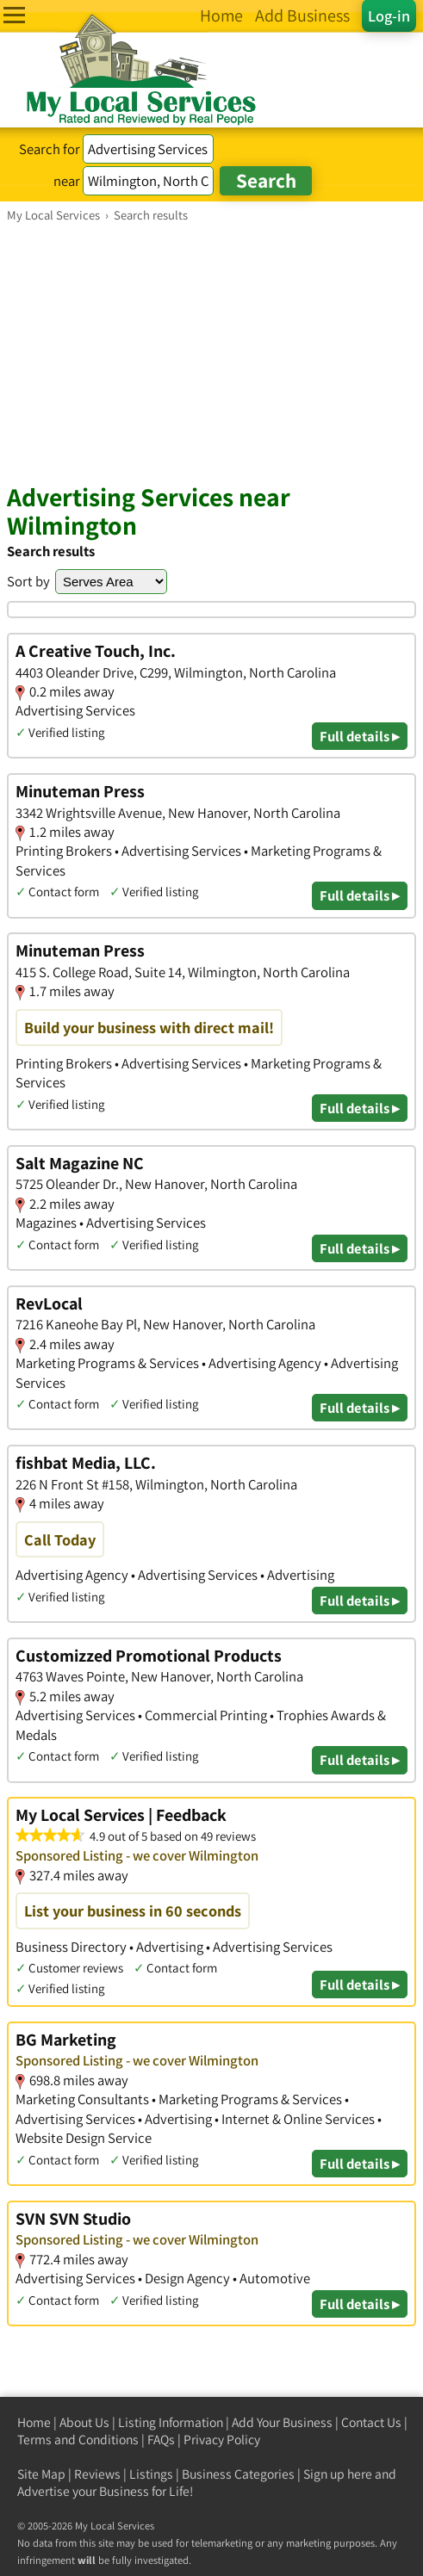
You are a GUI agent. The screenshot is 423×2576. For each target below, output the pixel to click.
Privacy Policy (222, 2439)
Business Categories (238, 2474)
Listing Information (170, 2422)
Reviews (97, 2474)
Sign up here (337, 2474)
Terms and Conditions (78, 2439)
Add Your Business (282, 2422)
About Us (84, 2422)
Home (34, 2422)
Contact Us (371, 2422)
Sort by (28, 581)
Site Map (41, 2474)
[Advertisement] (211, 352)
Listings (151, 2474)
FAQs (161, 2439)
